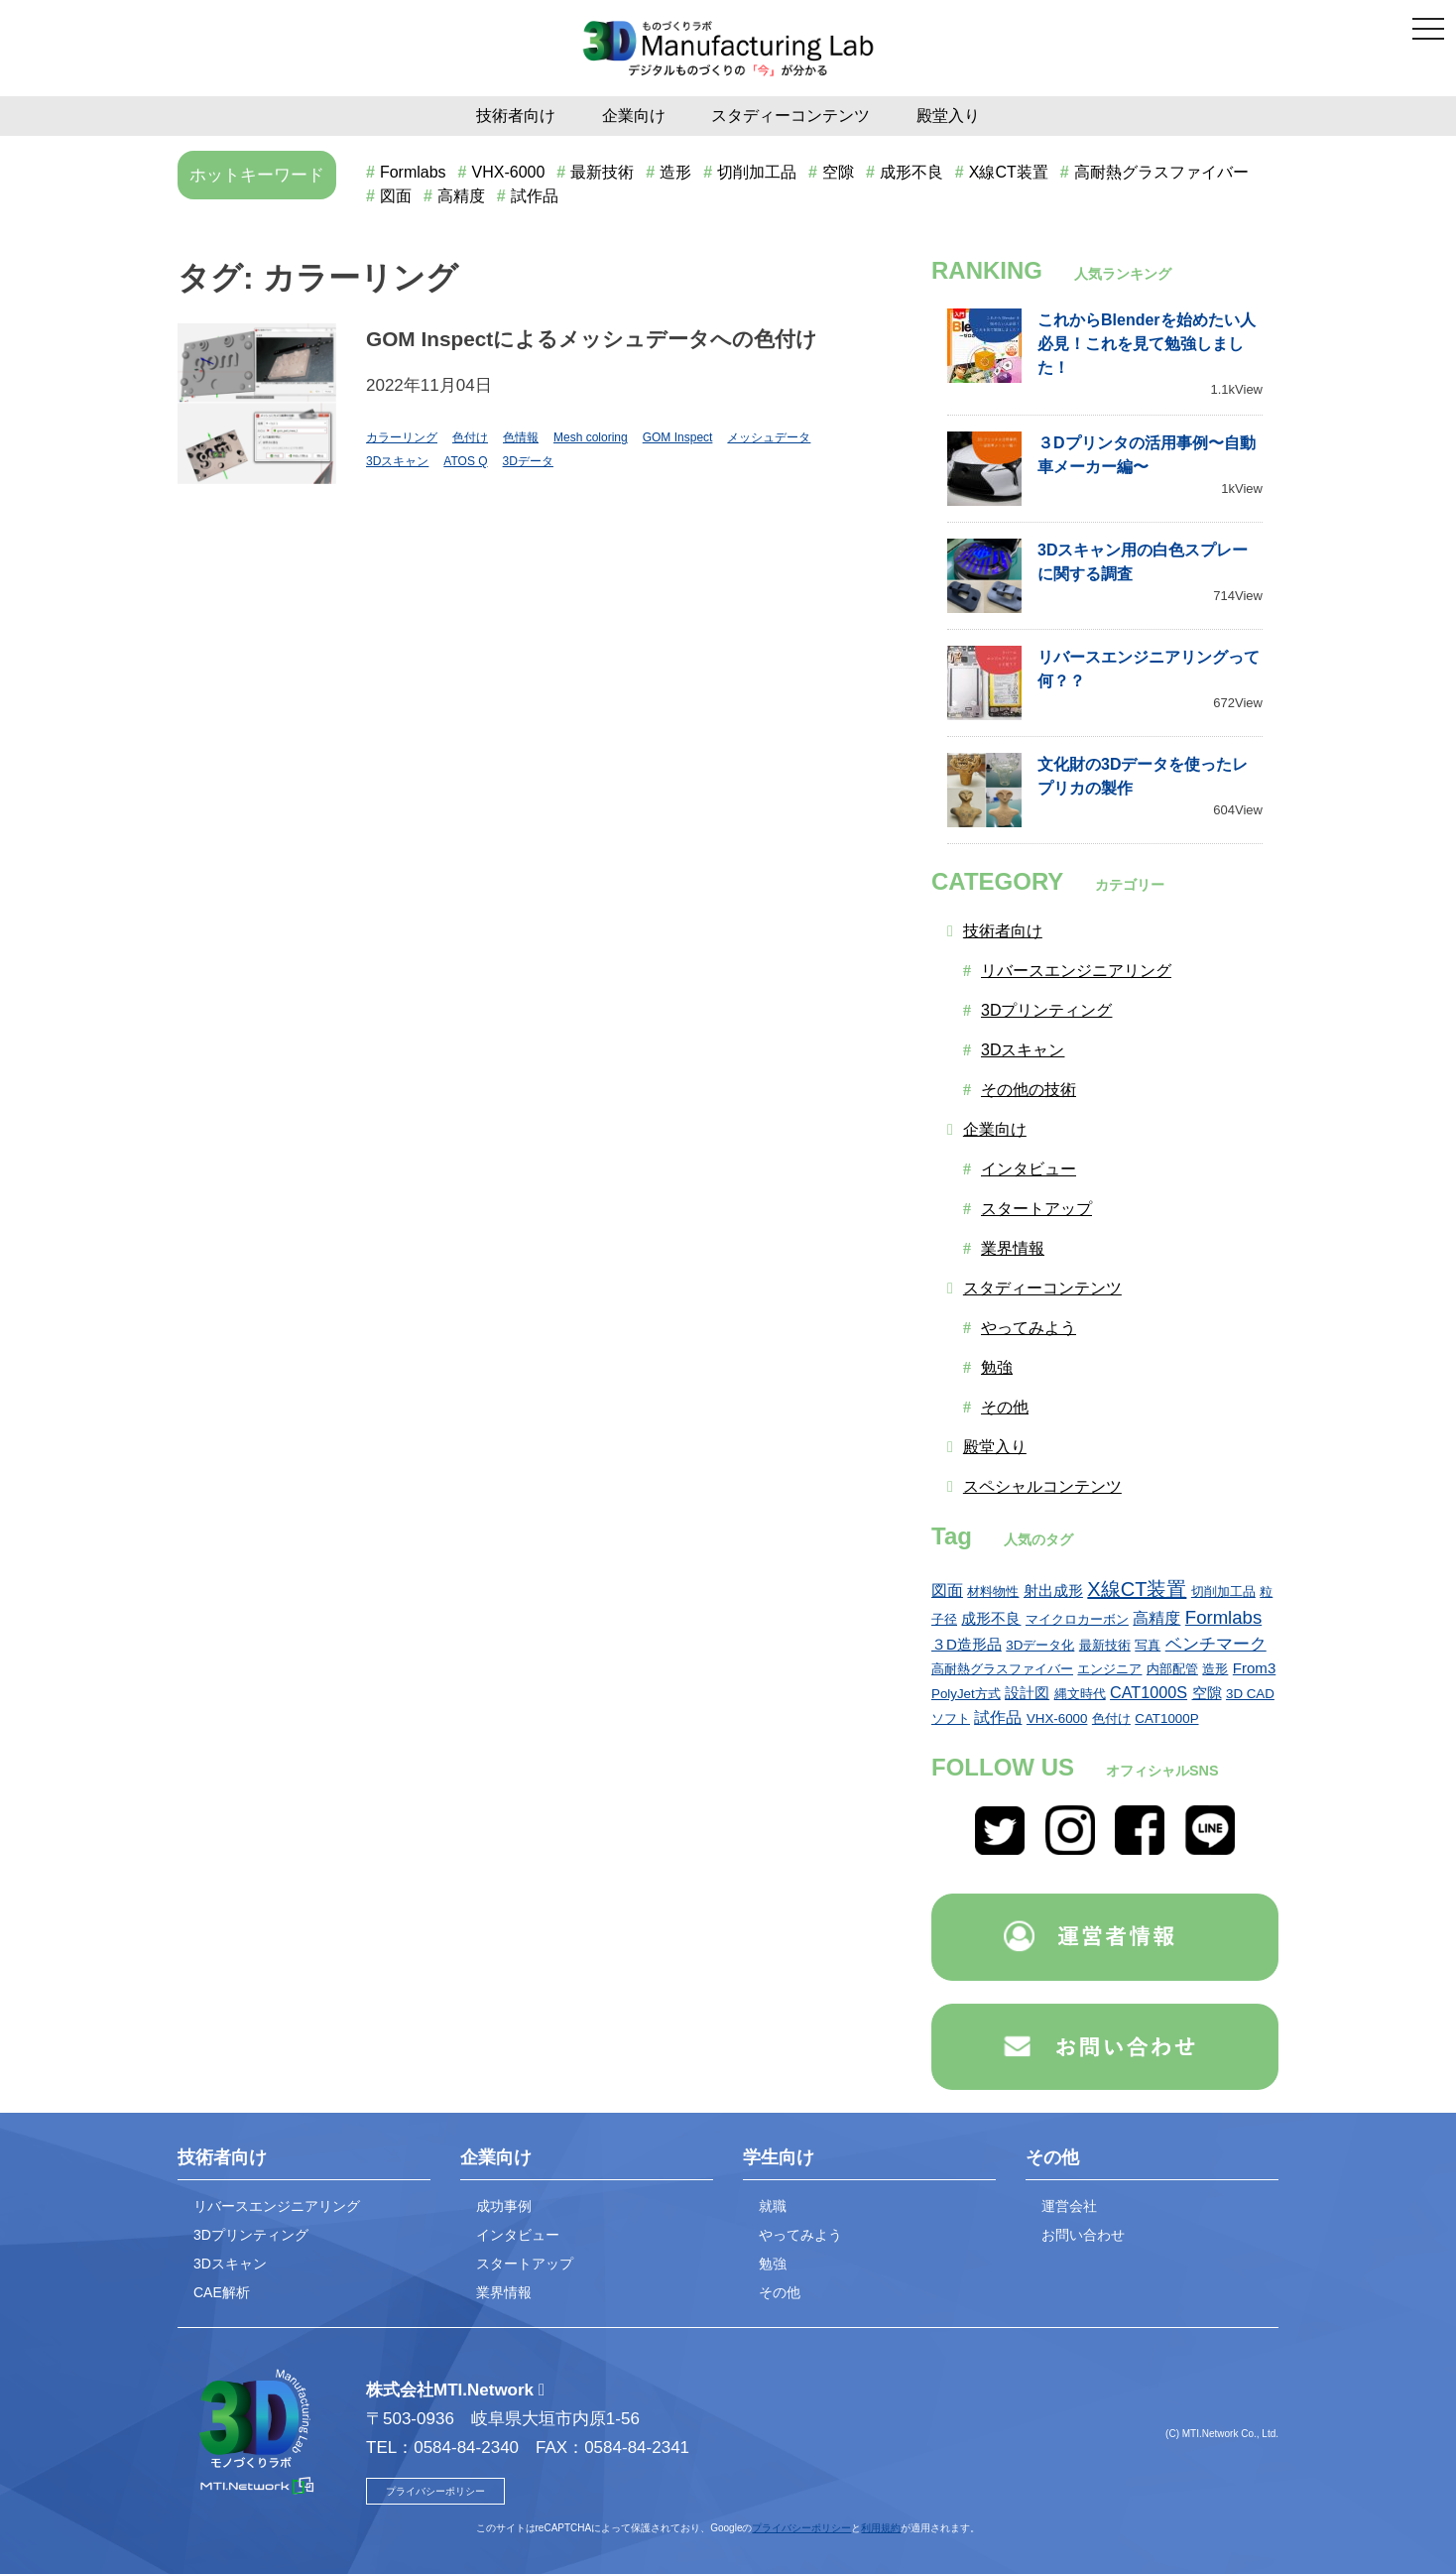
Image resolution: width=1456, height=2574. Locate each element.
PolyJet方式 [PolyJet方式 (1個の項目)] (966, 1693)
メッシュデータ (768, 437)
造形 (675, 172)
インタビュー (1028, 1169)
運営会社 (1069, 2206)
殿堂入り (948, 115)
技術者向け (515, 115)
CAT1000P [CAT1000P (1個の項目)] (1166, 1718)
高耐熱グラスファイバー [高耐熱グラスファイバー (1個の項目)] (1002, 1668)
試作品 (534, 195)
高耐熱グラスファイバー (1161, 172)
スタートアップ (1036, 1208)
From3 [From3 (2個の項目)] (1254, 1667)
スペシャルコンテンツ (1042, 1486)
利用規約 (881, 2527)
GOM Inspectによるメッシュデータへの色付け (591, 338)
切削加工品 (756, 172)
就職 (773, 2206)
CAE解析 (221, 2292)
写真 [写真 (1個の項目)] (1147, 1645)
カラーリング (401, 437)
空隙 (838, 172)
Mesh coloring (590, 437)
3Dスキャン (397, 461)
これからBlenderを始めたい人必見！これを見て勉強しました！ (1146, 343)
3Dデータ (528, 461)
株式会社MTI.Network (450, 2390)
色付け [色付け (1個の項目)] (1111, 1718)
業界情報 (1012, 1248)
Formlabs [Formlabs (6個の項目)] (1223, 1617)
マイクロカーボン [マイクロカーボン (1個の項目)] (1077, 1619)
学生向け (778, 2157)
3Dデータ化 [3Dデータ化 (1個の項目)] (1040, 1645)
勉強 (997, 1367)
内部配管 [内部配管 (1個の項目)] (1172, 1668)
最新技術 (602, 172)
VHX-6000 (509, 172)
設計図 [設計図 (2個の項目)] (1027, 1692)
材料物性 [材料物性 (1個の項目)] (993, 1591)
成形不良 (911, 172)
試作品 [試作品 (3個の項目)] (998, 1717)
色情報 (521, 437)
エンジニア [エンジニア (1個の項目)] (1109, 1668)
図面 (396, 195)
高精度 (461, 195)
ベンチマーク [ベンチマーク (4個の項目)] (1216, 1644)
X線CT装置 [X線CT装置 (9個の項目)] (1136, 1589)
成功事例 (504, 2206)
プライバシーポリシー (435, 2491)
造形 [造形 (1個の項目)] (1215, 1668)
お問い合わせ (1083, 2235)
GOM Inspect (678, 437)
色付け (470, 437)
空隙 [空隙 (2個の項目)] (1207, 1692)
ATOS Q (465, 461)
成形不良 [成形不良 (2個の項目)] (991, 1618)
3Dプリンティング (1046, 1010)
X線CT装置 (1008, 172)
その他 (1005, 1407)
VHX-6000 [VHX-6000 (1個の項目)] (1057, 1718)
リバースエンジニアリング (1076, 970)
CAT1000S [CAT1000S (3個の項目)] (1148, 1692)
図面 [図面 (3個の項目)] (947, 1590)
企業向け (634, 115)
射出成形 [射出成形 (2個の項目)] (1053, 1590)
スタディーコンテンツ (790, 115)
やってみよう (1028, 1327)
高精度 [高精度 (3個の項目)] (1156, 1618)
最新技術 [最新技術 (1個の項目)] (1105, 1645)
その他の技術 (1028, 1089)
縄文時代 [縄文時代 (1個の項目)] (1080, 1693)
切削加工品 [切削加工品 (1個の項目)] (1223, 1591)
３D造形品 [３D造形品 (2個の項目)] (966, 1644)
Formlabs (413, 172)
